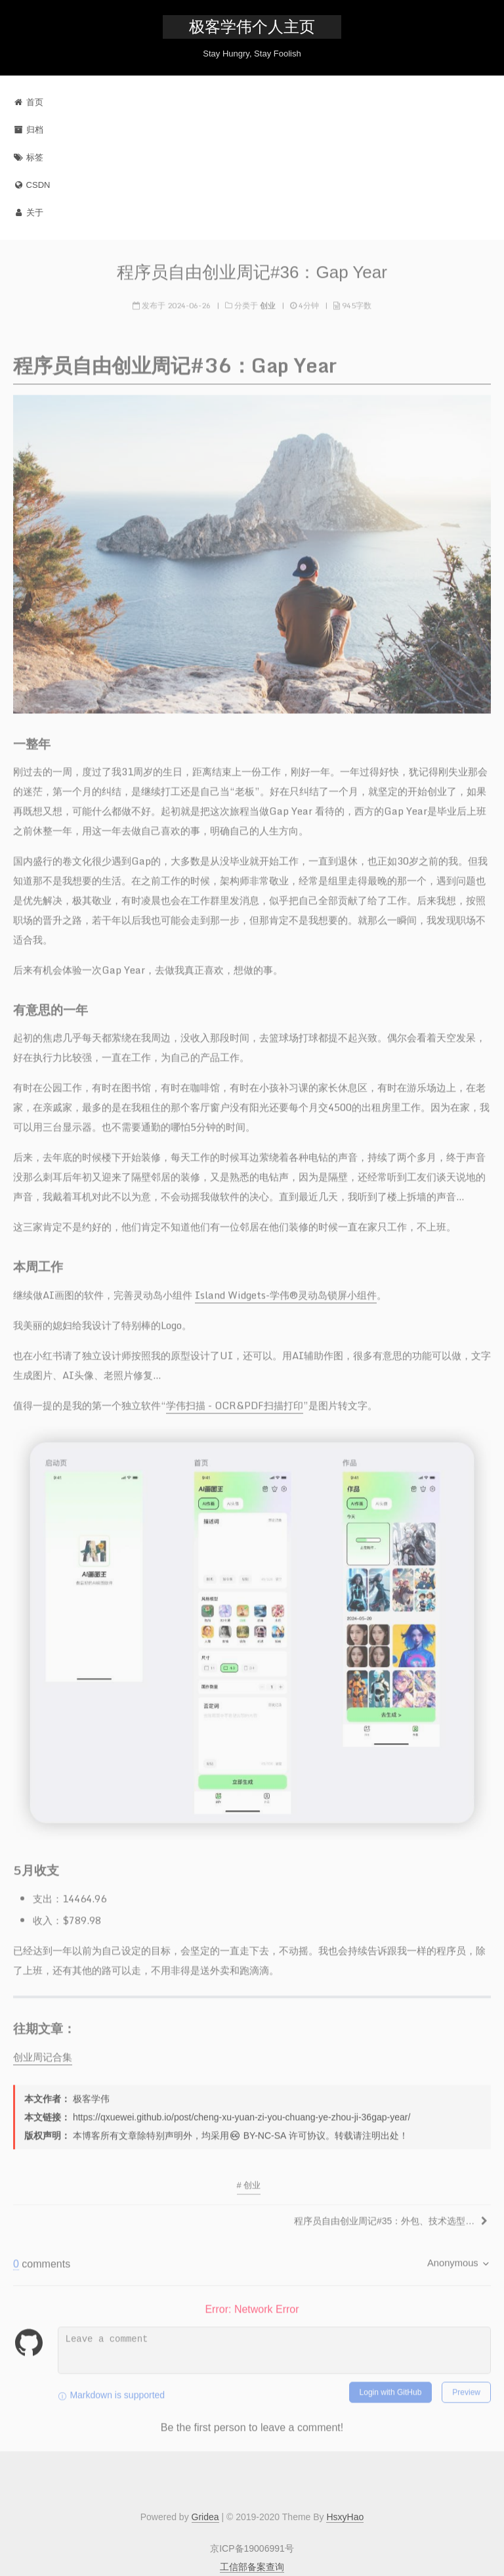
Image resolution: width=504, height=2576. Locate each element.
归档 (28, 130)
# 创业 (249, 2181)
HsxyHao (345, 2517)
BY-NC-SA (257, 2131)
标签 (28, 157)
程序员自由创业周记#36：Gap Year (252, 268)
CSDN (31, 185)
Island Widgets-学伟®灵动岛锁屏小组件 (286, 1291)
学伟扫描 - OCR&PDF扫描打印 (234, 1401)
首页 (28, 102)
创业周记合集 (42, 2052)
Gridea (205, 2517)
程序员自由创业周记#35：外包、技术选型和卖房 (386, 2216)
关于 (28, 212)
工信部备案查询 (252, 2567)
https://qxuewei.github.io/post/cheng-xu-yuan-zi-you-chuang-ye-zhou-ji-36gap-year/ (241, 2113)
